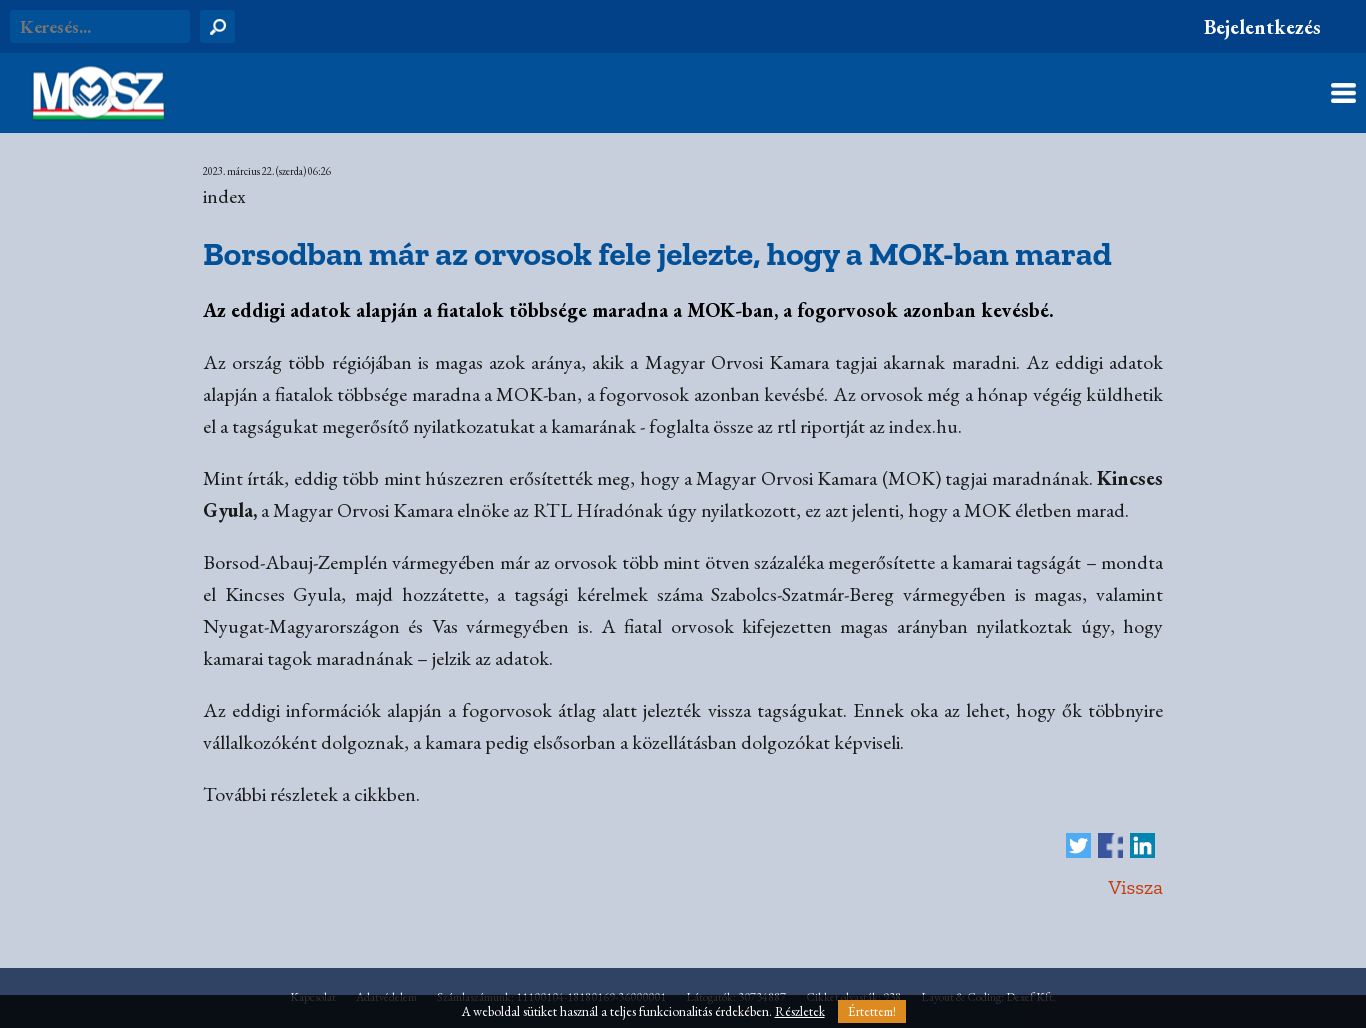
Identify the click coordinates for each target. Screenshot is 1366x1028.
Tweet (1078, 845)
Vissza (1135, 887)
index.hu (923, 426)
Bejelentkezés (1262, 27)
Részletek (800, 1011)
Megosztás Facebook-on (1110, 845)
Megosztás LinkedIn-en (1142, 845)
